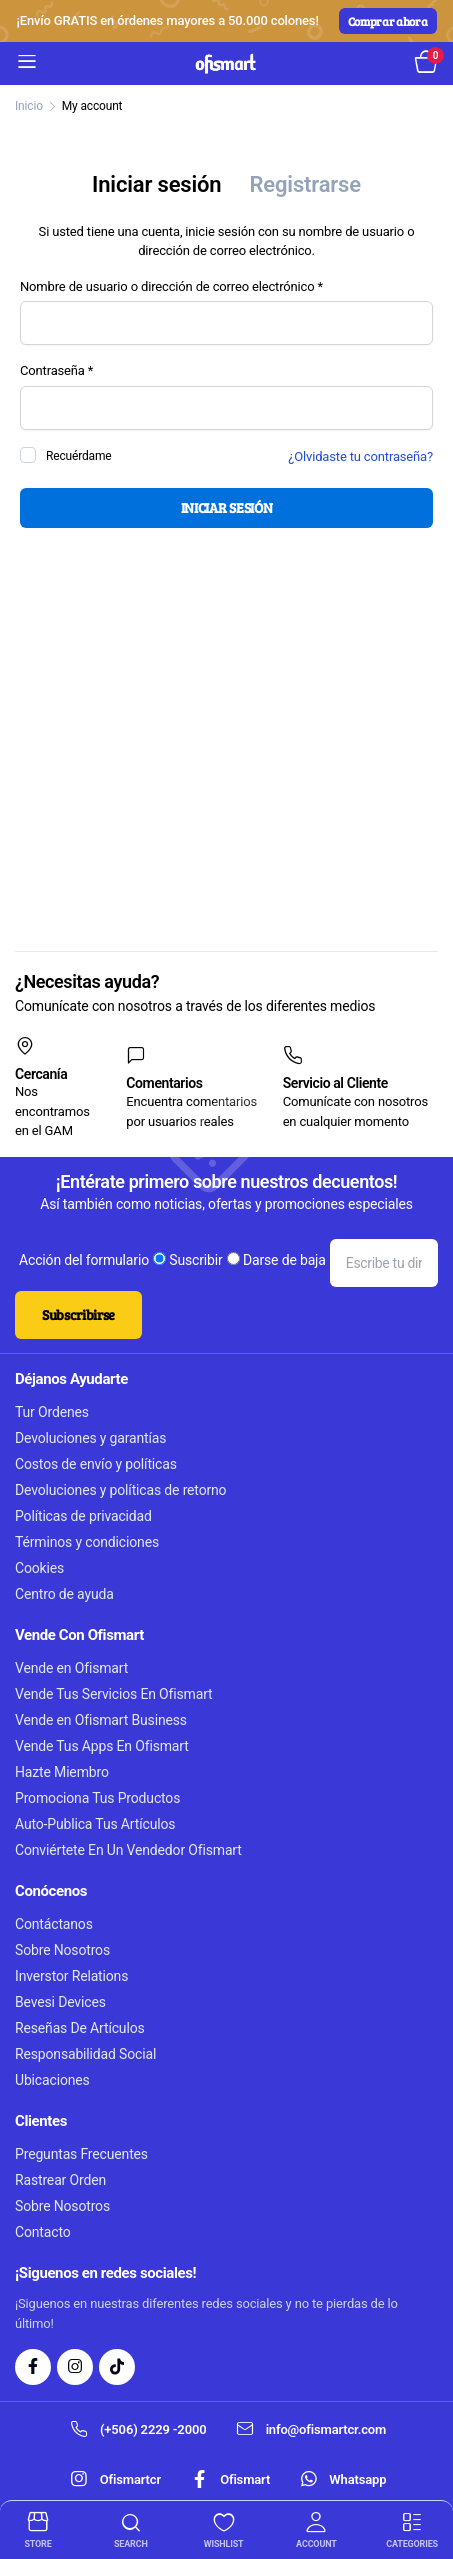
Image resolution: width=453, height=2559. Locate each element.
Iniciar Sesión (227, 507)
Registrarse (304, 184)
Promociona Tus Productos (97, 1798)
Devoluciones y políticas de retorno (120, 1490)
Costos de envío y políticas (96, 1464)
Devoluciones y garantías (90, 1438)
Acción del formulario (84, 1260)
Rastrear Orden (60, 2180)
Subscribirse (78, 1314)
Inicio (29, 106)
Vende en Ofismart (71, 1668)
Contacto (43, 2232)
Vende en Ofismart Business (101, 1720)
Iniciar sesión (156, 184)
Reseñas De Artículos (80, 2028)
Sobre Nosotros (62, 1950)
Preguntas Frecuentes (81, 2154)
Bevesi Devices (60, 2002)
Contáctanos (54, 1924)
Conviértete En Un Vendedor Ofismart (128, 1850)
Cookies (39, 1568)
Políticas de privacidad (83, 1516)
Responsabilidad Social (85, 2054)
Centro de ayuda (64, 1594)
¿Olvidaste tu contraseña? (360, 456)
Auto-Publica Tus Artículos (95, 1824)
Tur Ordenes (52, 1412)
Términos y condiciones (87, 1542)
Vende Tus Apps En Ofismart (102, 1746)
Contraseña (79, 371)
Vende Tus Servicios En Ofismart (114, 1694)
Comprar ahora (388, 21)
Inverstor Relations (71, 1976)
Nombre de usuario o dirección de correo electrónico (194, 287)
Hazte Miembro (62, 1772)
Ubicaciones (52, 2080)
